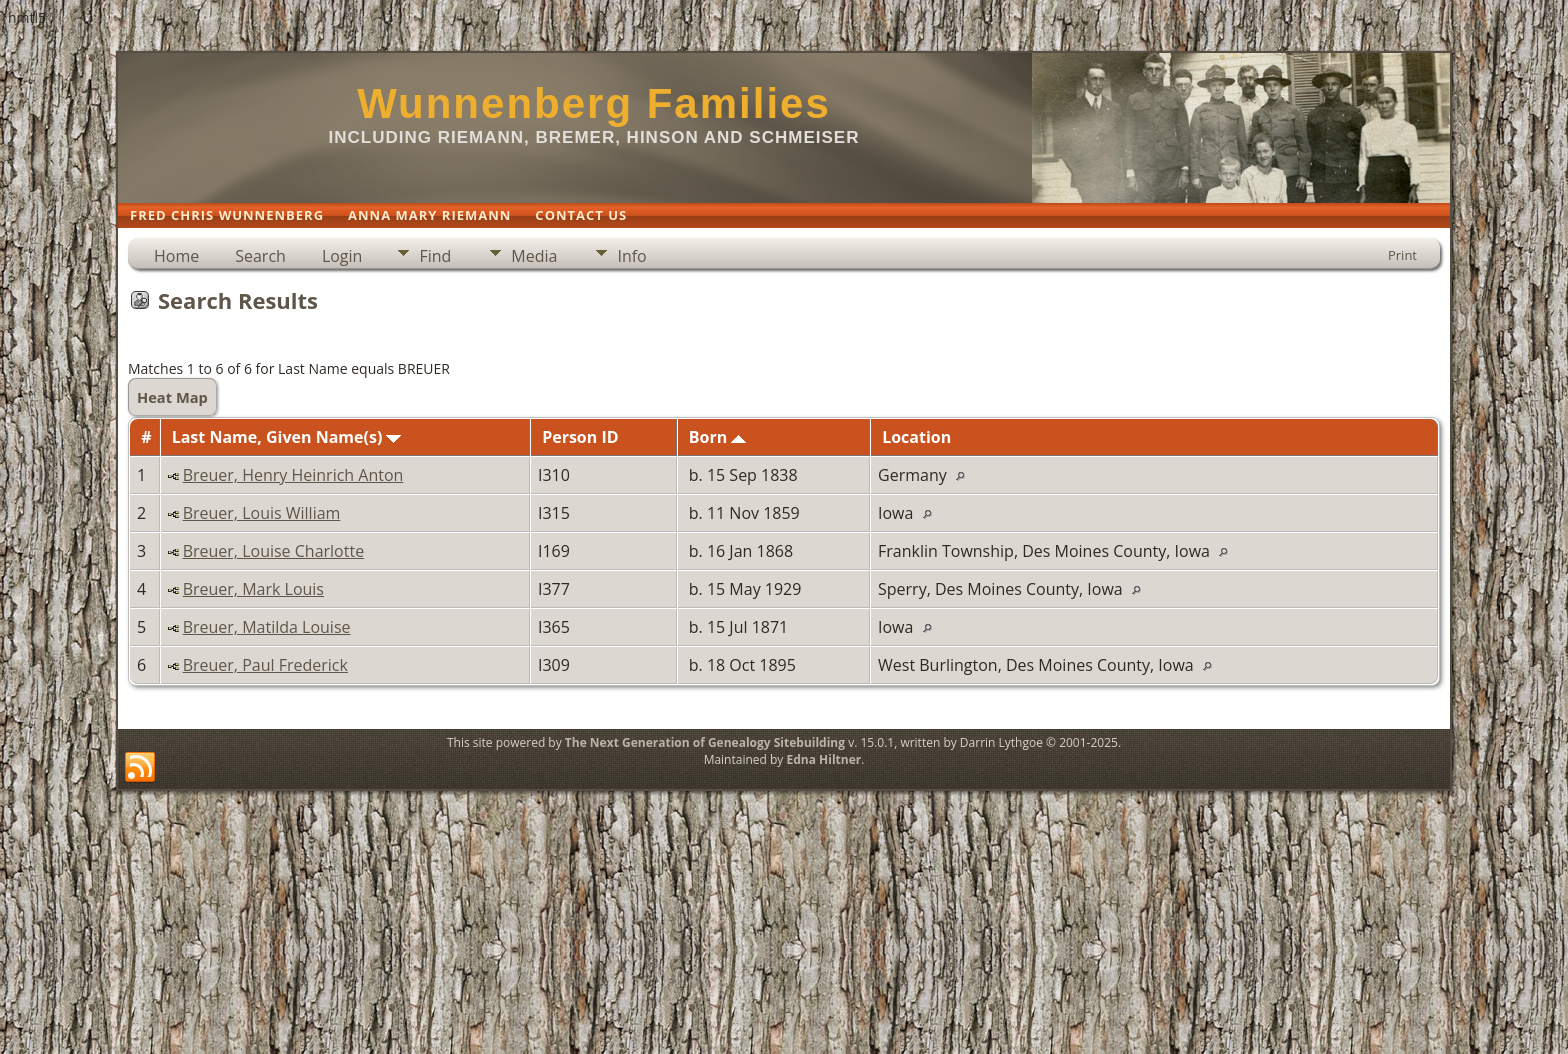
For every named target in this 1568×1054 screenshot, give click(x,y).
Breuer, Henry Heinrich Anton (293, 475)
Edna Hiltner (823, 759)
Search (260, 256)
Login (342, 256)
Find (435, 256)
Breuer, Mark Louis (253, 589)
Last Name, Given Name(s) (287, 437)
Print (1402, 255)
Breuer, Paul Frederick (265, 665)
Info (631, 256)
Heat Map (172, 397)
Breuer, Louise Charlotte (273, 551)
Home (176, 256)
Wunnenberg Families (594, 103)
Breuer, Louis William (262, 513)
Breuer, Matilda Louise (267, 627)
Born (718, 437)
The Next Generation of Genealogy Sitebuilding (705, 742)
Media (534, 256)
